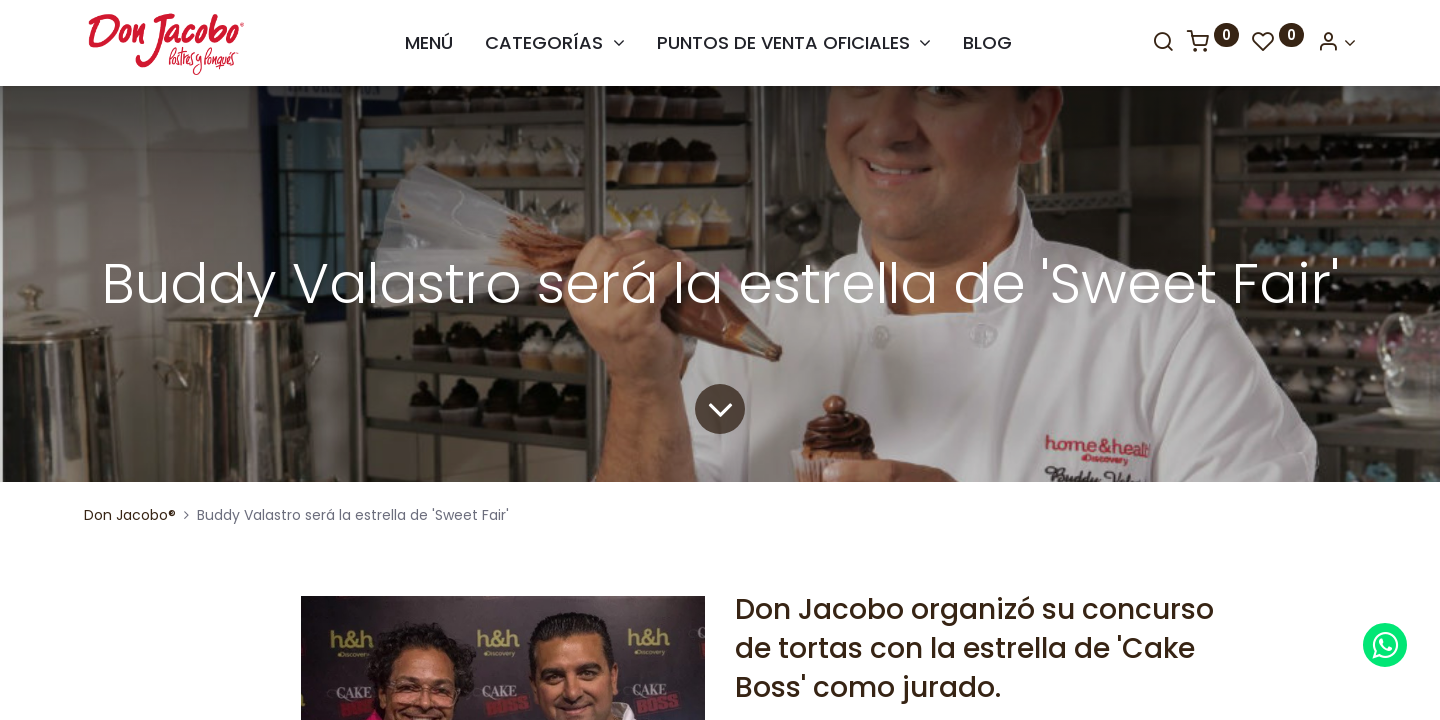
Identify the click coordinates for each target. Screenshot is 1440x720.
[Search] (1163, 42)
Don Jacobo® (130, 515)
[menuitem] (429, 42)
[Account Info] (1336, 42)
